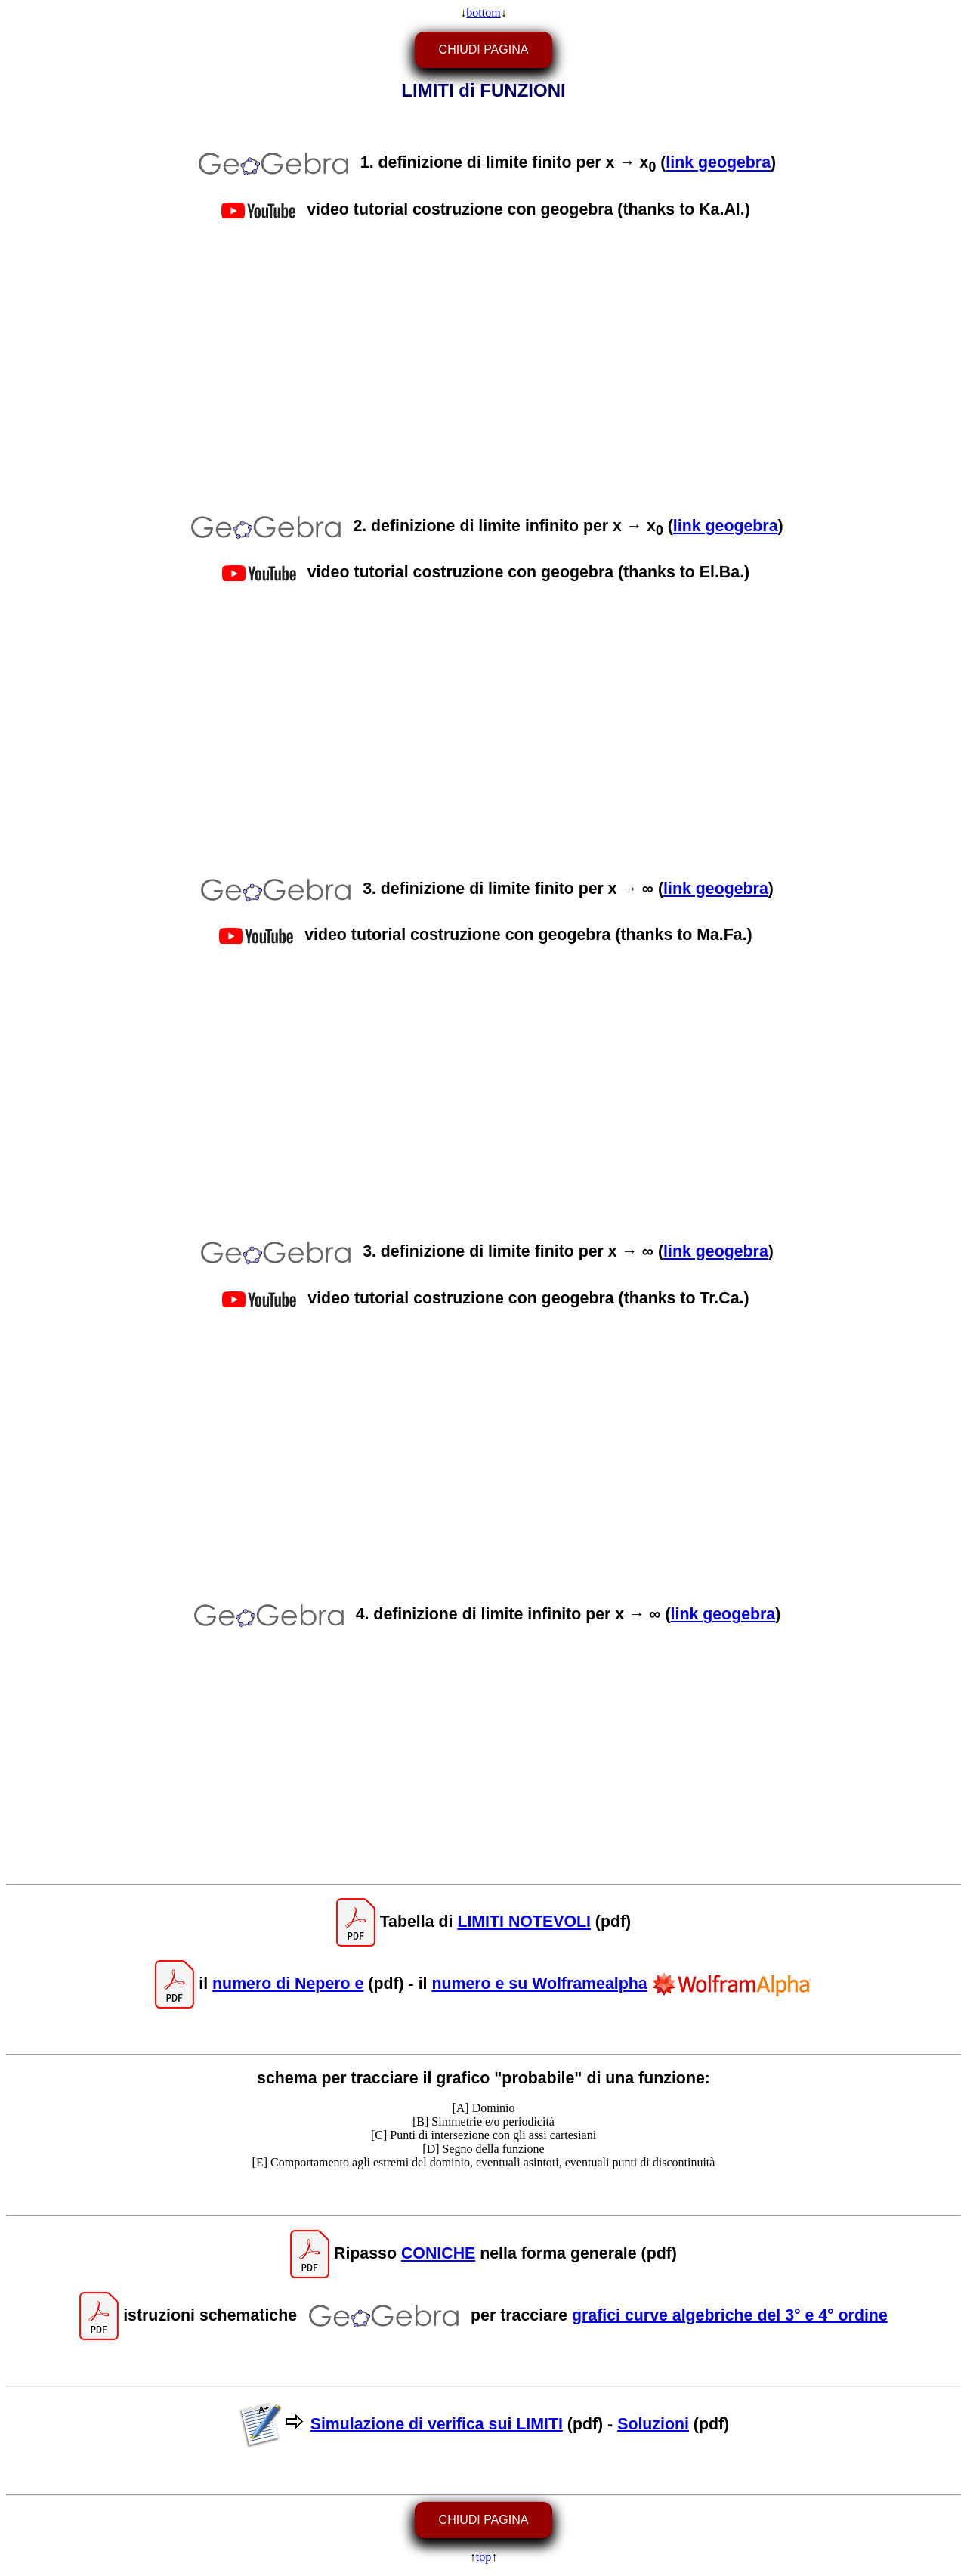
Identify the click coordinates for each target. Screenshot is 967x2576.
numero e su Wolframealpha (539, 1984)
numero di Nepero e (287, 1984)
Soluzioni (653, 2423)
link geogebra (718, 163)
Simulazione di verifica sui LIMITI (436, 2423)
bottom (483, 12)
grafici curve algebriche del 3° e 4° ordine (730, 2314)
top (483, 2556)
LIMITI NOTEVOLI (524, 1922)
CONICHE (438, 2253)
